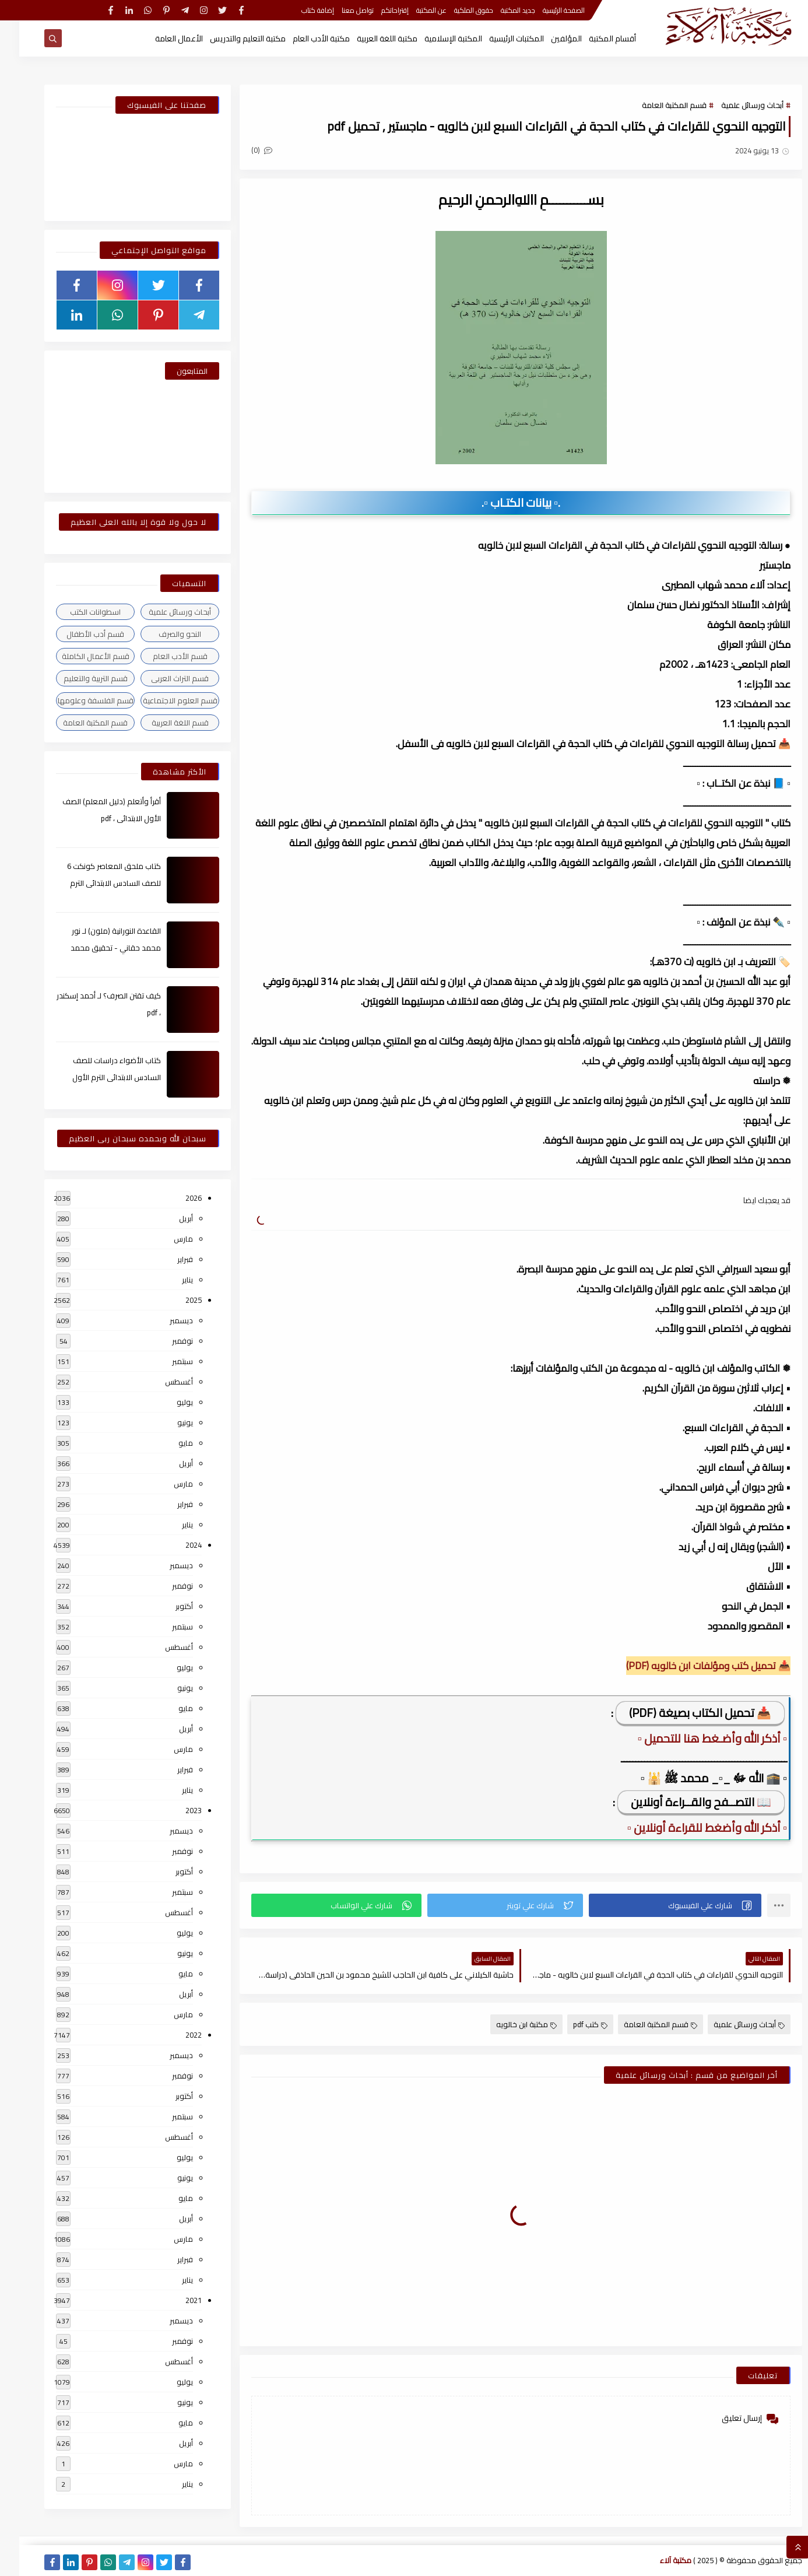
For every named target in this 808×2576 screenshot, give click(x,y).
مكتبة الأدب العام (302, 38)
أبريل (167, 1218)
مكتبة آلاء (656, 2560)
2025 (174, 1300)
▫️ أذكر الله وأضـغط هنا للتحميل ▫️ (693, 1738)
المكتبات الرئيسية (497, 38)
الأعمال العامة (160, 38)
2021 (174, 2300)
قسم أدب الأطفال (76, 634)
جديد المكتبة (499, 10)
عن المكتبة (412, 10)
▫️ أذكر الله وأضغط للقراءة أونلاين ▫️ (688, 1827)
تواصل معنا (338, 10)
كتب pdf (571, 2024)
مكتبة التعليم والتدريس (228, 38)
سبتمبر (163, 1361)
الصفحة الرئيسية (544, 10)
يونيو (166, 1422)
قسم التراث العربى (160, 678)
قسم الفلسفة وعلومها (76, 700)
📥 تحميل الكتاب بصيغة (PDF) (681, 1712)
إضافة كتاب (298, 10)
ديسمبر (162, 1320)
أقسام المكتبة (593, 38)
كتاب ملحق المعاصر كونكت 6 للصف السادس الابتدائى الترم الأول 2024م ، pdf (95, 883)
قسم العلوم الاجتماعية (161, 700)
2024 (174, 1545)
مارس (164, 1239)
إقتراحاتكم (375, 10)
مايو (166, 1443)
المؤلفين (547, 38)
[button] (656, 1905)
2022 (174, 2035)
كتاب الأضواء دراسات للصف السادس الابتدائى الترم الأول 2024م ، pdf (97, 1077)
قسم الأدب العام (161, 656)
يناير (168, 1280)
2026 (174, 1198)
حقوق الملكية (454, 10)
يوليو (165, 1402)
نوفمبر (163, 1341)
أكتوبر (165, 1606)
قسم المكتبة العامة (655, 105)
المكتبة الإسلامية (434, 38)
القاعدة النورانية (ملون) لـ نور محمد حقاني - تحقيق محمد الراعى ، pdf (96, 948)
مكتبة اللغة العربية (368, 38)
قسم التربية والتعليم (76, 678)
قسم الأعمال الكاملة (76, 656)
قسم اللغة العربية (160, 723)
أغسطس (160, 1382)
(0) (242, 150)
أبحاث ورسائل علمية (733, 105)
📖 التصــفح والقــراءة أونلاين (682, 1802)
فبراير (166, 1259)
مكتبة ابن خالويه (507, 2024)
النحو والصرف (160, 634)
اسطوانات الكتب (76, 612)
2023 (174, 1810)
